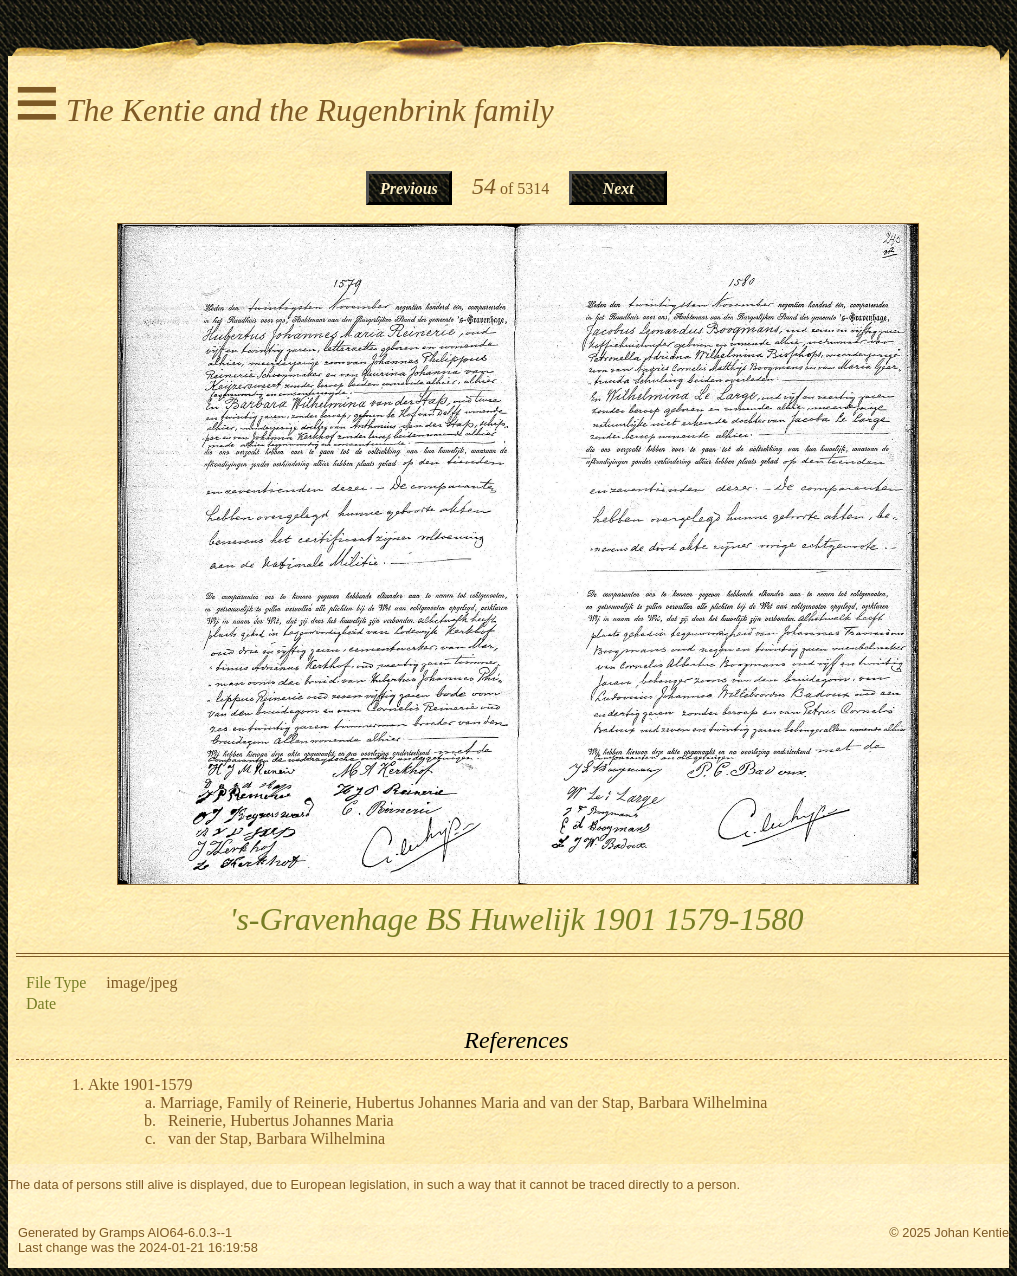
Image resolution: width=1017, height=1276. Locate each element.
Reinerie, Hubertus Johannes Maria (281, 1120)
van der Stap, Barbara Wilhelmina (276, 1138)
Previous (409, 188)
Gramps (122, 1232)
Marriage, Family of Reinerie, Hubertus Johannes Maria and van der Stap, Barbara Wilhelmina (463, 1102)
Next (618, 188)
